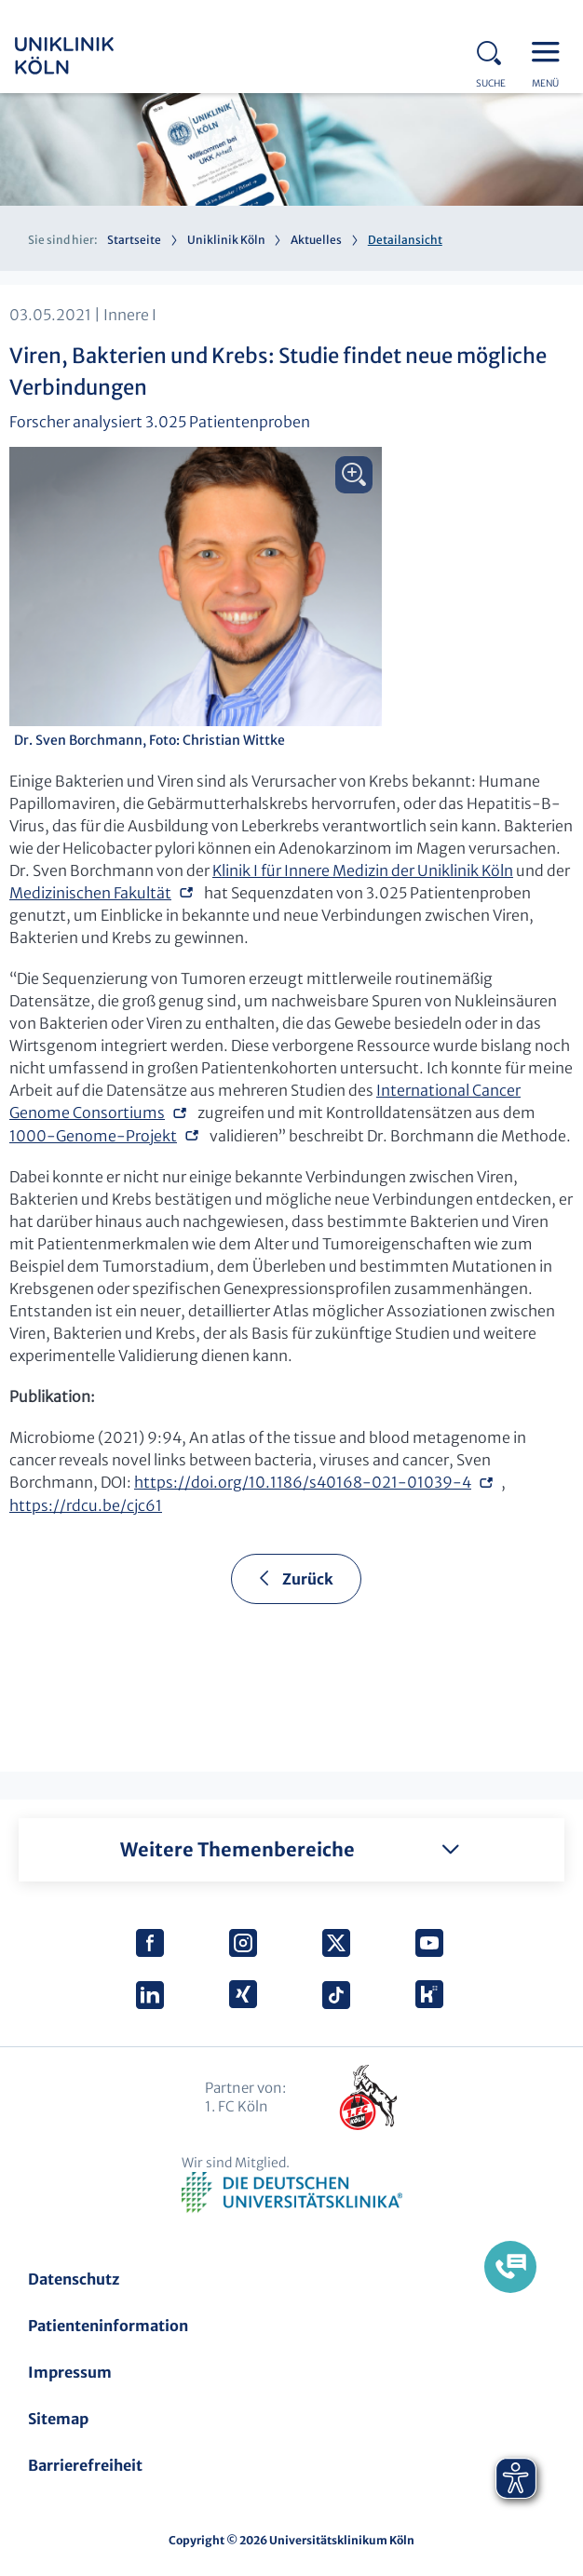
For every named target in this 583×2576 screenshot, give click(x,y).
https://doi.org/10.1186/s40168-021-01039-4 (302, 1482)
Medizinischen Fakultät (90, 892)
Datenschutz (73, 2279)
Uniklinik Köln (89, 55)
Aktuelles (316, 240)
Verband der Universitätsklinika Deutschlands (292, 2193)
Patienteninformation (108, 2325)
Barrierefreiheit (85, 2465)
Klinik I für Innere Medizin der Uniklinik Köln (362, 870)
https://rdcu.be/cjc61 (85, 1505)
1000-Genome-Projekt (93, 1135)
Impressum (70, 2372)
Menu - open (550, 50)
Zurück (307, 1579)
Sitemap (58, 2418)
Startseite (134, 240)
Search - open (494, 50)
